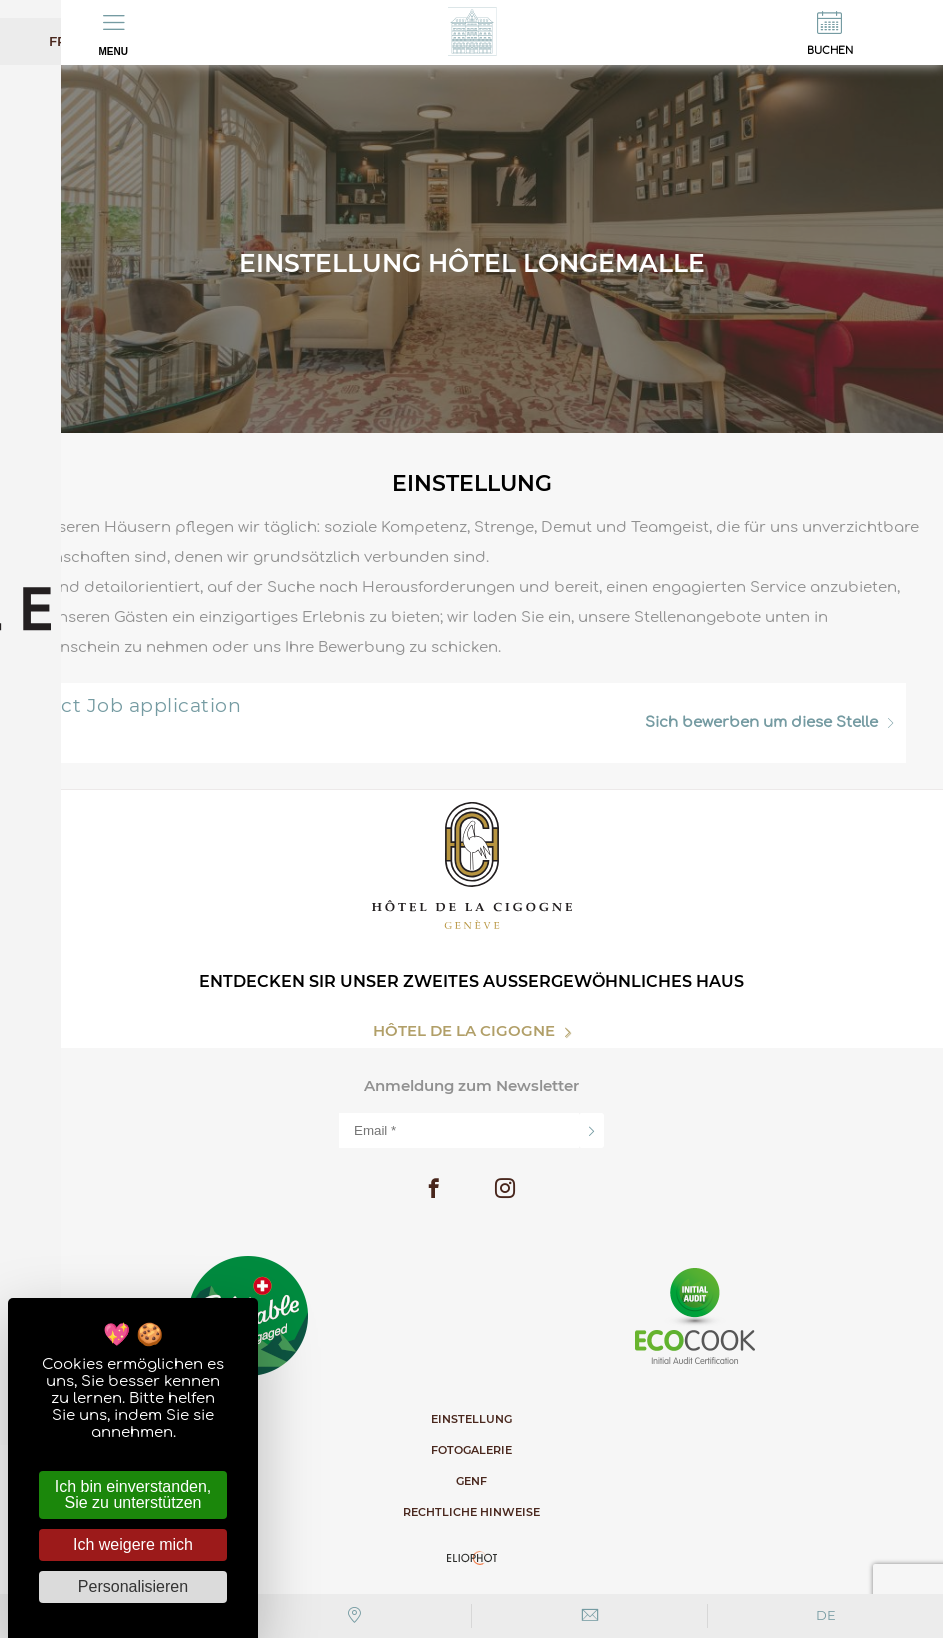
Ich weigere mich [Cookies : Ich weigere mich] (133, 1544)
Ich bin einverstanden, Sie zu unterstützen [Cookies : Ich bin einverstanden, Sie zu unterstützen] (133, 1494)
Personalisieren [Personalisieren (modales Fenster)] (133, 1586)
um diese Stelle (769, 722)
